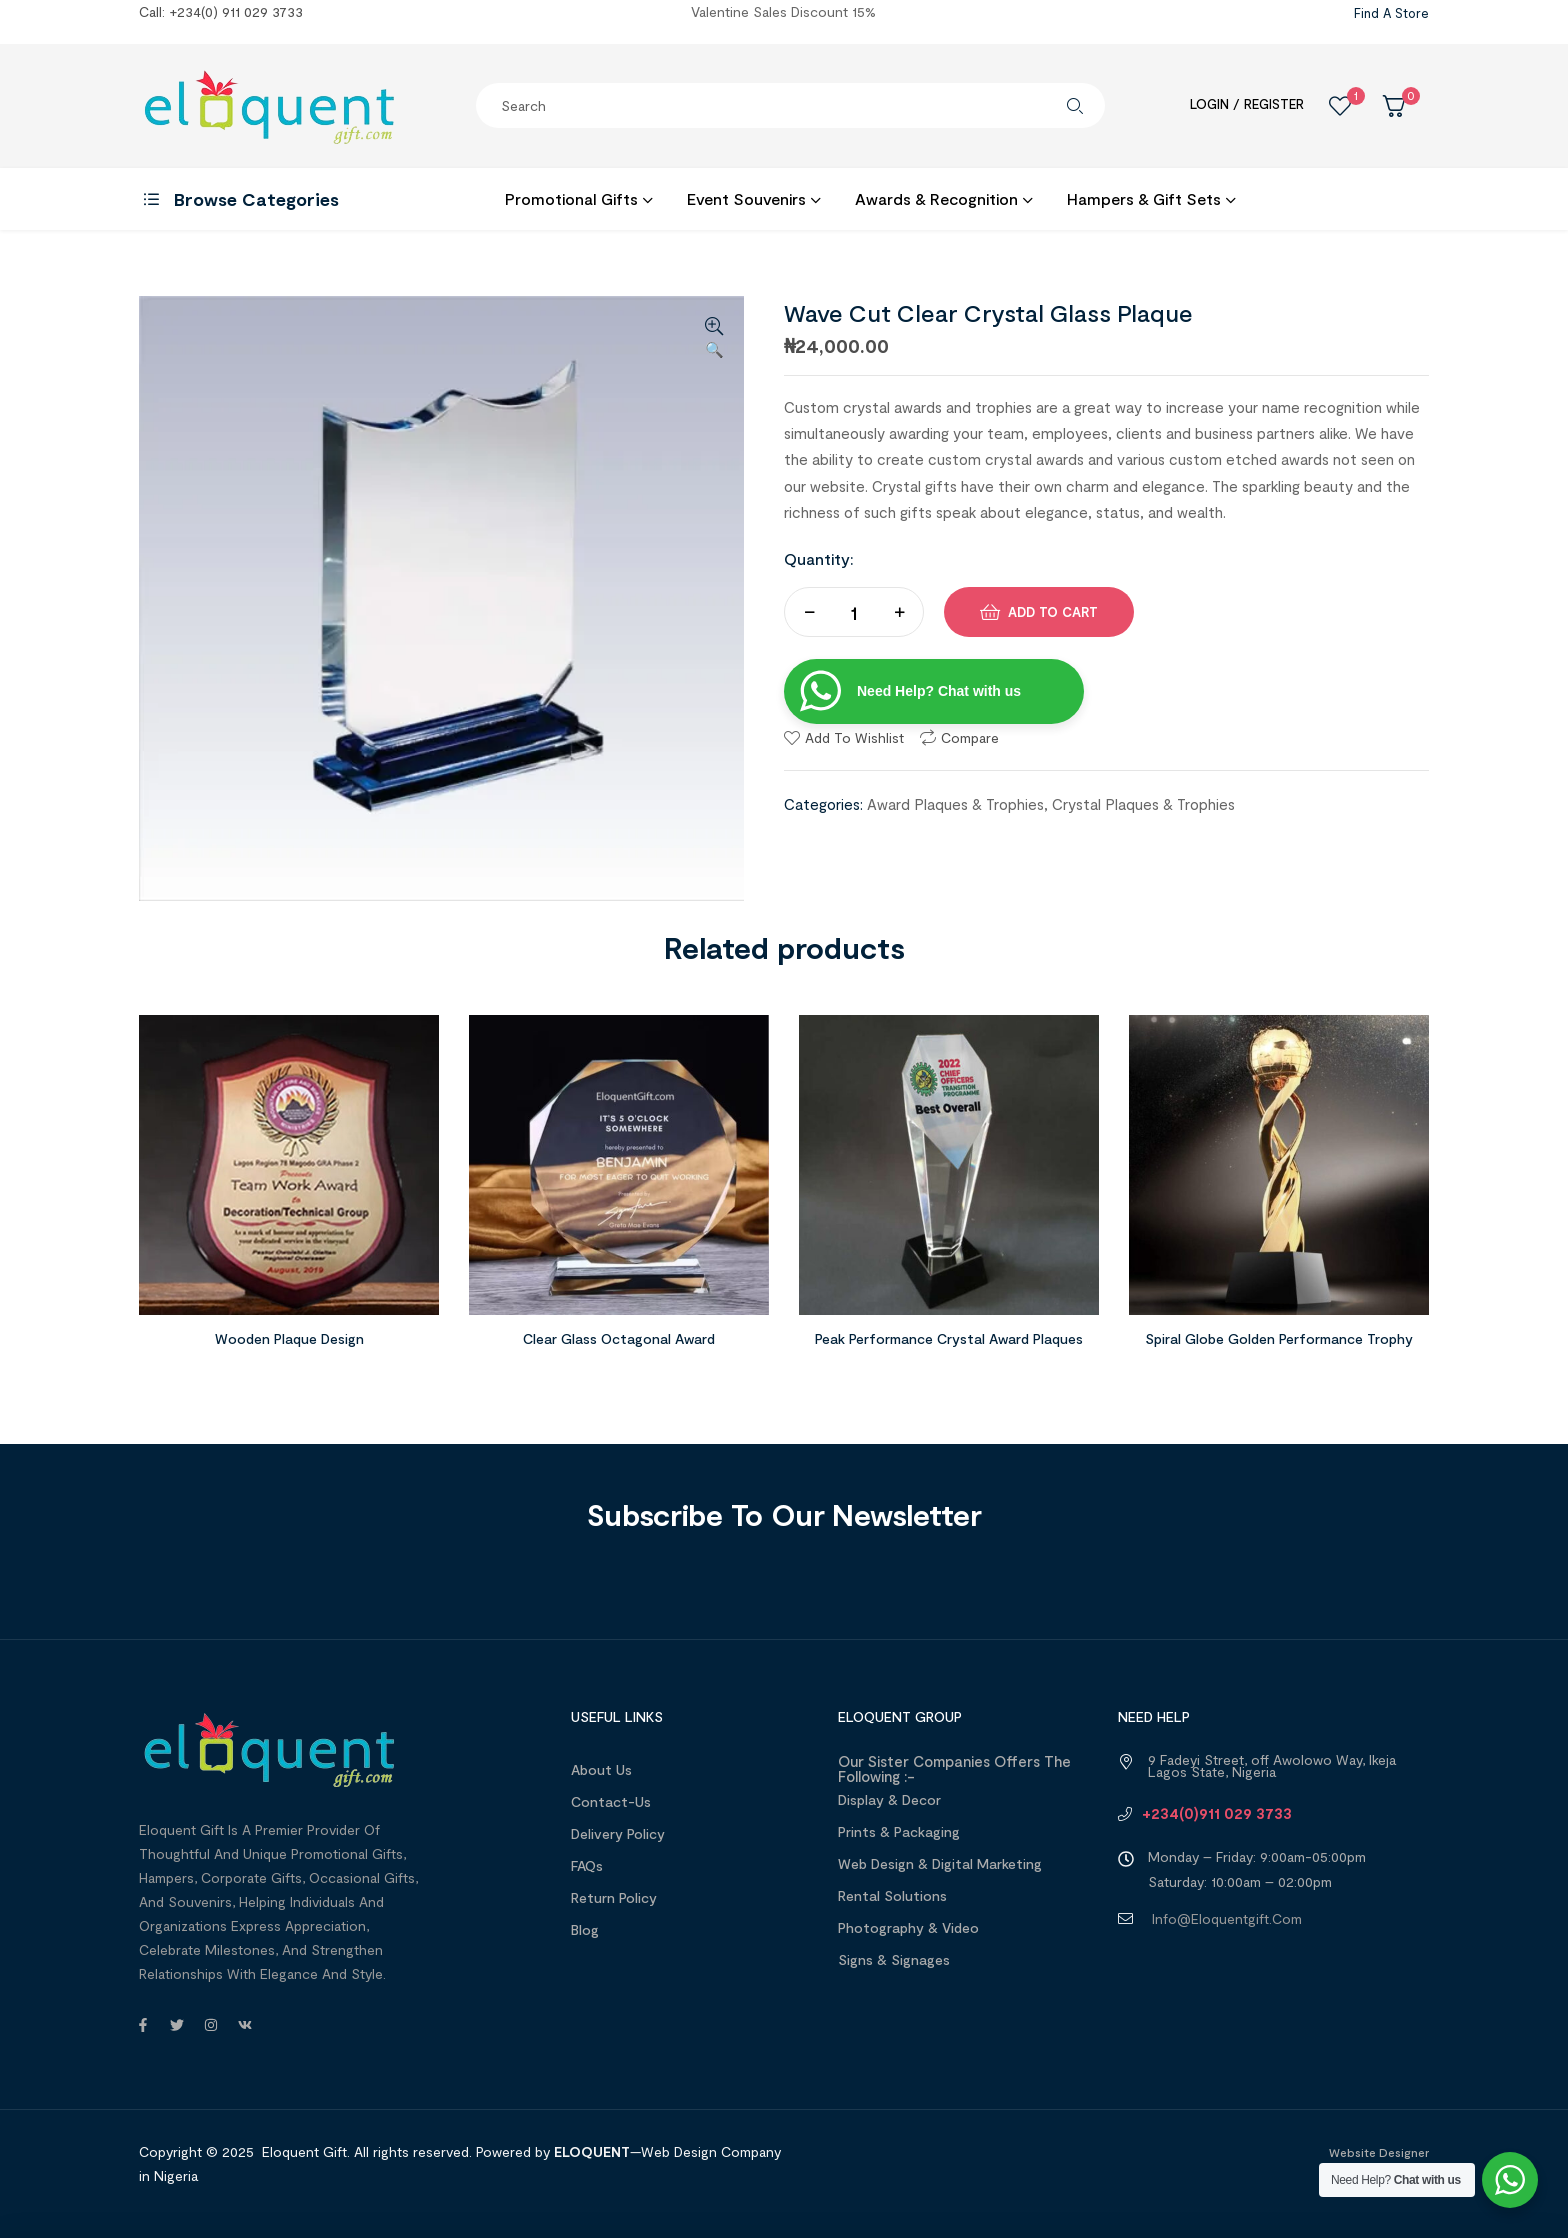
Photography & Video (908, 1927)
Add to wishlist (854, 737)
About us (601, 1769)
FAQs (587, 1865)
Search (1075, 105)
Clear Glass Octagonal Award (619, 1338)
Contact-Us (611, 1801)
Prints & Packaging (899, 1831)
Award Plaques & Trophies (955, 804)
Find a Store (1391, 13)
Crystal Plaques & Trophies (1143, 804)
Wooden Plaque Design (289, 1338)
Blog (585, 1929)
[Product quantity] (854, 612)
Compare (970, 737)
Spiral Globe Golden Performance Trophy (1279, 1338)
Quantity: (819, 558)
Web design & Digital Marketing (940, 1863)
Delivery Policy (618, 1833)
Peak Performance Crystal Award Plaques (949, 1338)
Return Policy (614, 1897)
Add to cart (1053, 612)
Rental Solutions (892, 1895)
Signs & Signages (894, 1959)
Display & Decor (889, 1799)
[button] (714, 339)
